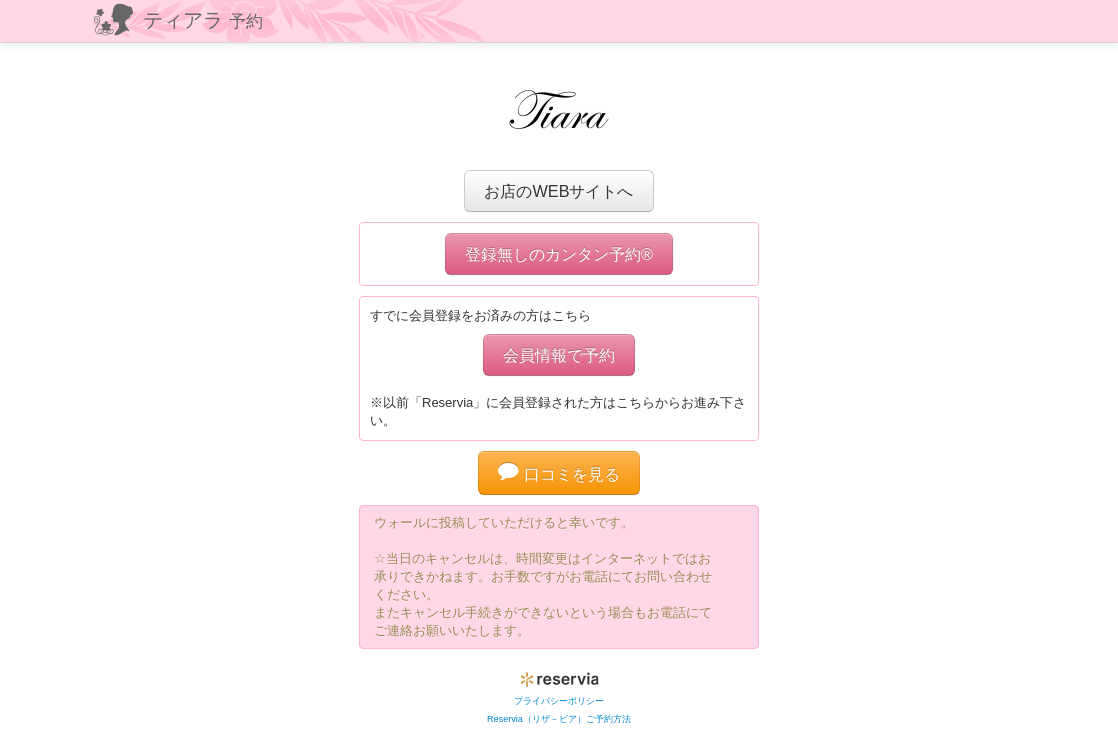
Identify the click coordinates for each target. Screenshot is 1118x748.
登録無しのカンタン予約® (559, 254)
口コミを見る (559, 474)
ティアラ (203, 20)
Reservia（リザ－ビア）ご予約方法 (559, 719)
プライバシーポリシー (559, 701)
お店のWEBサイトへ (558, 191)
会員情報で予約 (559, 355)
